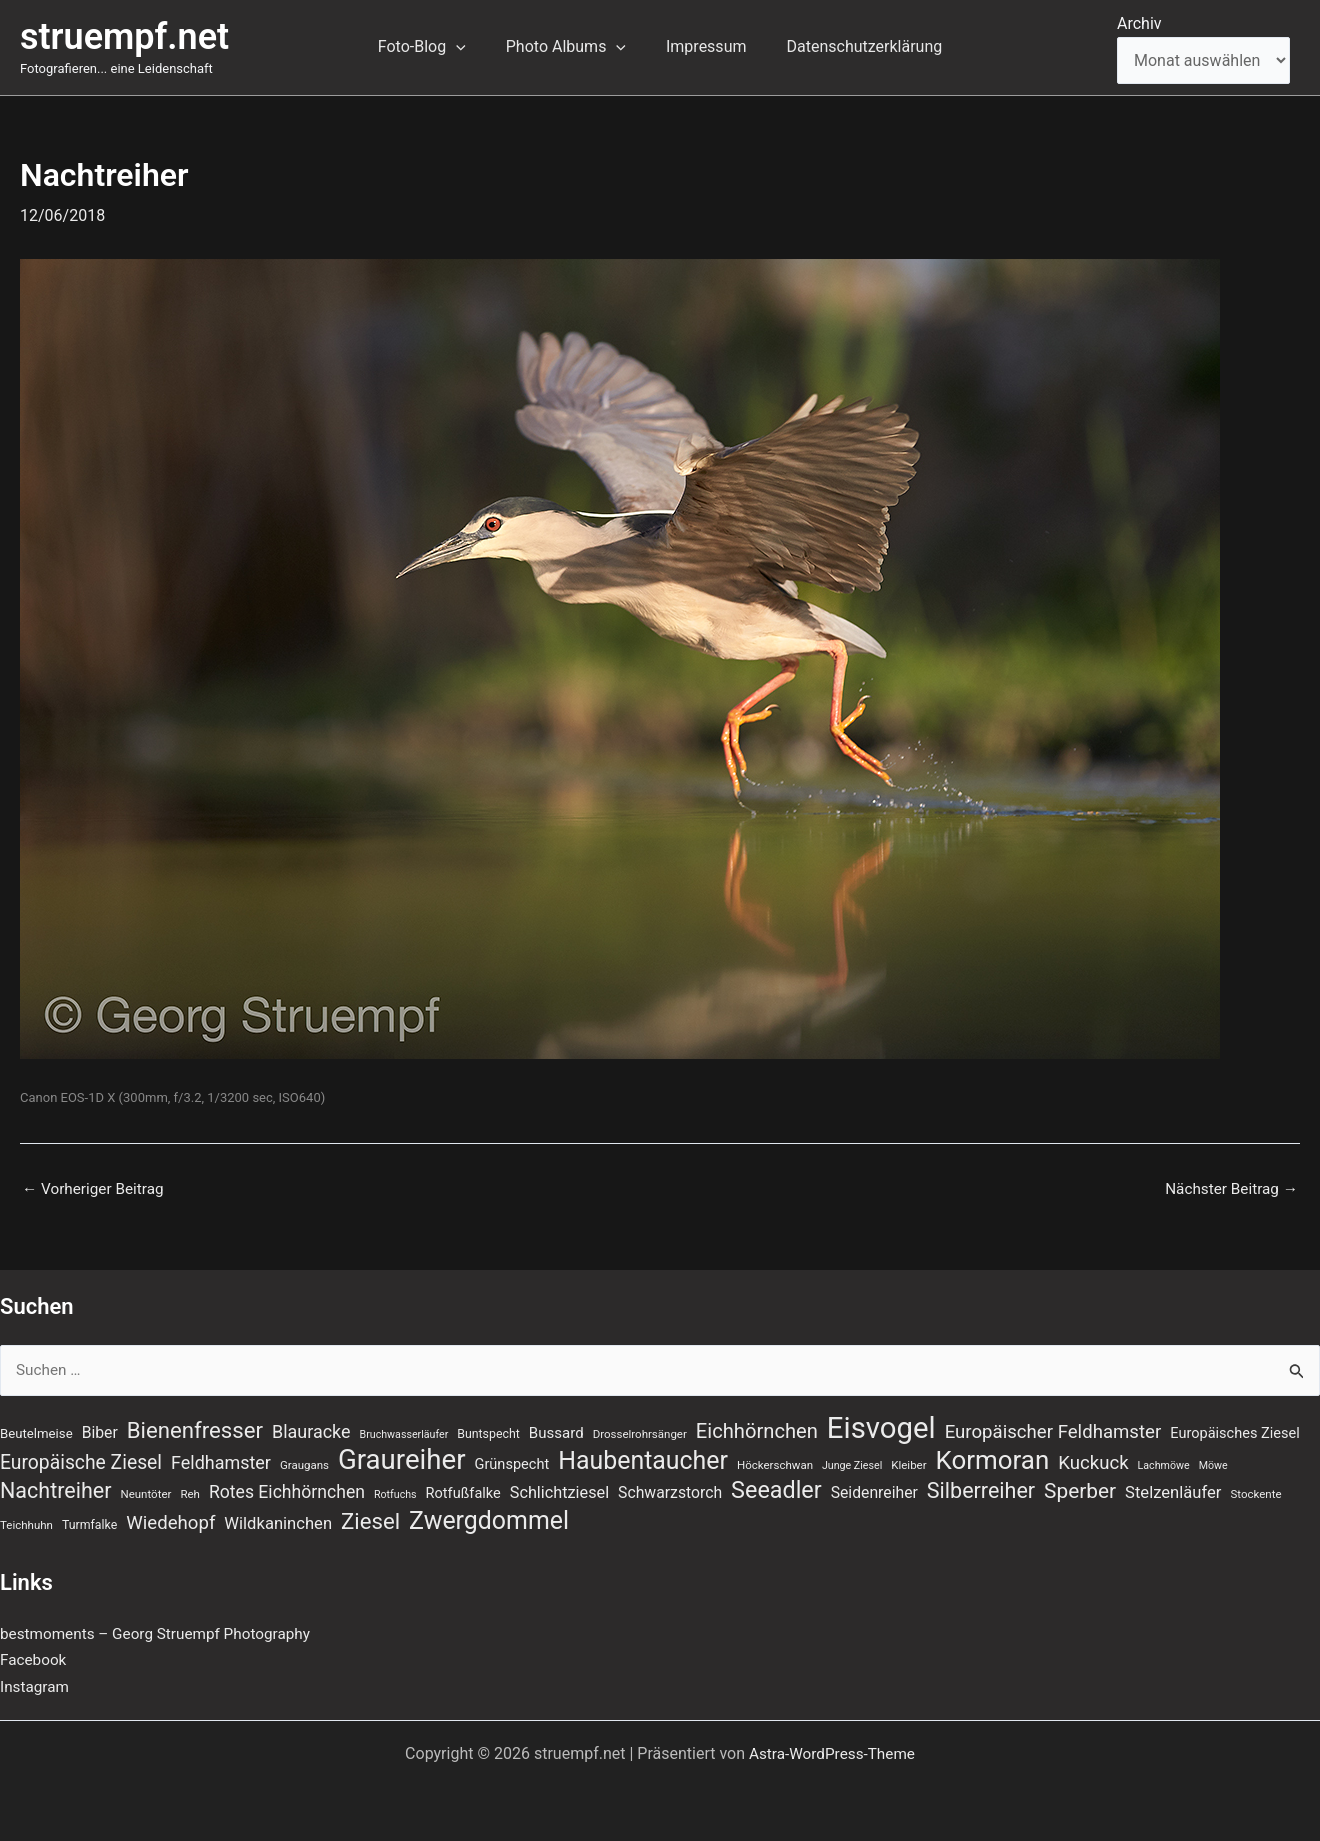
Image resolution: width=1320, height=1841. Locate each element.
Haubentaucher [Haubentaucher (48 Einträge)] (643, 1458)
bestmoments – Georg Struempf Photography (162, 1633)
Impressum (702, 46)
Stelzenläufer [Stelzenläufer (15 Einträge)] (1173, 1491)
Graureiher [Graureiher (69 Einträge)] (402, 1457)
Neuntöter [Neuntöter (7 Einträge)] (145, 1493)
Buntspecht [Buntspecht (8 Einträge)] (488, 1429)
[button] (468, 47)
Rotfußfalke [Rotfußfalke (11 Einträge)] (463, 1492)
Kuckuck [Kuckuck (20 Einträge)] (1093, 1460)
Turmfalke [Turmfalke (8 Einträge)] (89, 1524)
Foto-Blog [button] (434, 47)
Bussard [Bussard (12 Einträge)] (556, 1428)
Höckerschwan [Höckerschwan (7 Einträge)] (775, 1462)
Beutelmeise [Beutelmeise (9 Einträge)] (36, 1428)
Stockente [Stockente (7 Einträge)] (1255, 1493)
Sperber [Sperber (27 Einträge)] (1080, 1490)
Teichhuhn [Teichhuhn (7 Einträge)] (26, 1524)
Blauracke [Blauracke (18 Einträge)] (311, 1426)
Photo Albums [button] (570, 47)
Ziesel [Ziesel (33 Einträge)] (370, 1520)
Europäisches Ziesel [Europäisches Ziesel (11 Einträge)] (1235, 1428)
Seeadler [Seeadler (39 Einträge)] (776, 1489)
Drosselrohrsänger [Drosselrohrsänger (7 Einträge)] (640, 1429)
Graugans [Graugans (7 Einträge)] (304, 1462)
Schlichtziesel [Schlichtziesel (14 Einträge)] (559, 1491)
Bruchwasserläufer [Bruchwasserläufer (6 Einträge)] (404, 1429)
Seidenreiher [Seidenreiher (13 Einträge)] (874, 1491)
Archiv (1139, 23)
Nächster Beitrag (1228, 1189)
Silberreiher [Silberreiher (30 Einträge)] (981, 1489)
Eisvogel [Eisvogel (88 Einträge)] (881, 1423)
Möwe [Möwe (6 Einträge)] (1213, 1462)
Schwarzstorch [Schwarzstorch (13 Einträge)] (670, 1491)
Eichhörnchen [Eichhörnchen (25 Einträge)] (757, 1426)
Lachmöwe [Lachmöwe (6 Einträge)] (1164, 1462)
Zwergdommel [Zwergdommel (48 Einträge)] (489, 1520)
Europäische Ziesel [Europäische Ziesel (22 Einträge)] (81, 1459)
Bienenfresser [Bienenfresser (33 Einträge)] (195, 1425)
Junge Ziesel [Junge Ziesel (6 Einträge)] (852, 1462)
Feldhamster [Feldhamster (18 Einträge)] (221, 1459)
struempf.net (124, 37)
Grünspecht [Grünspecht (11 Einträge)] (512, 1461)
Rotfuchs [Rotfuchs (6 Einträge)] (395, 1493)
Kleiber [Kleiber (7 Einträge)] (908, 1462)
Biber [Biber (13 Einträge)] (100, 1427)
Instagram (36, 1686)
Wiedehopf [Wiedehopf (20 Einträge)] (170, 1522)
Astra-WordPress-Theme (832, 1753)
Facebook (34, 1659)
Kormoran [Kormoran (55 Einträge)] (993, 1457)
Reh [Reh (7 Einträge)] (190, 1493)
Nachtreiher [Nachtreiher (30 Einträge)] (56, 1489)
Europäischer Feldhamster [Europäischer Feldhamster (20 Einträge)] (1053, 1427)
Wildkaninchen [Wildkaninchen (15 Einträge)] (278, 1522)
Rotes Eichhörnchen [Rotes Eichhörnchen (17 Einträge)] (287, 1491)
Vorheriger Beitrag (96, 1189)
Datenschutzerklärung (852, 46)
